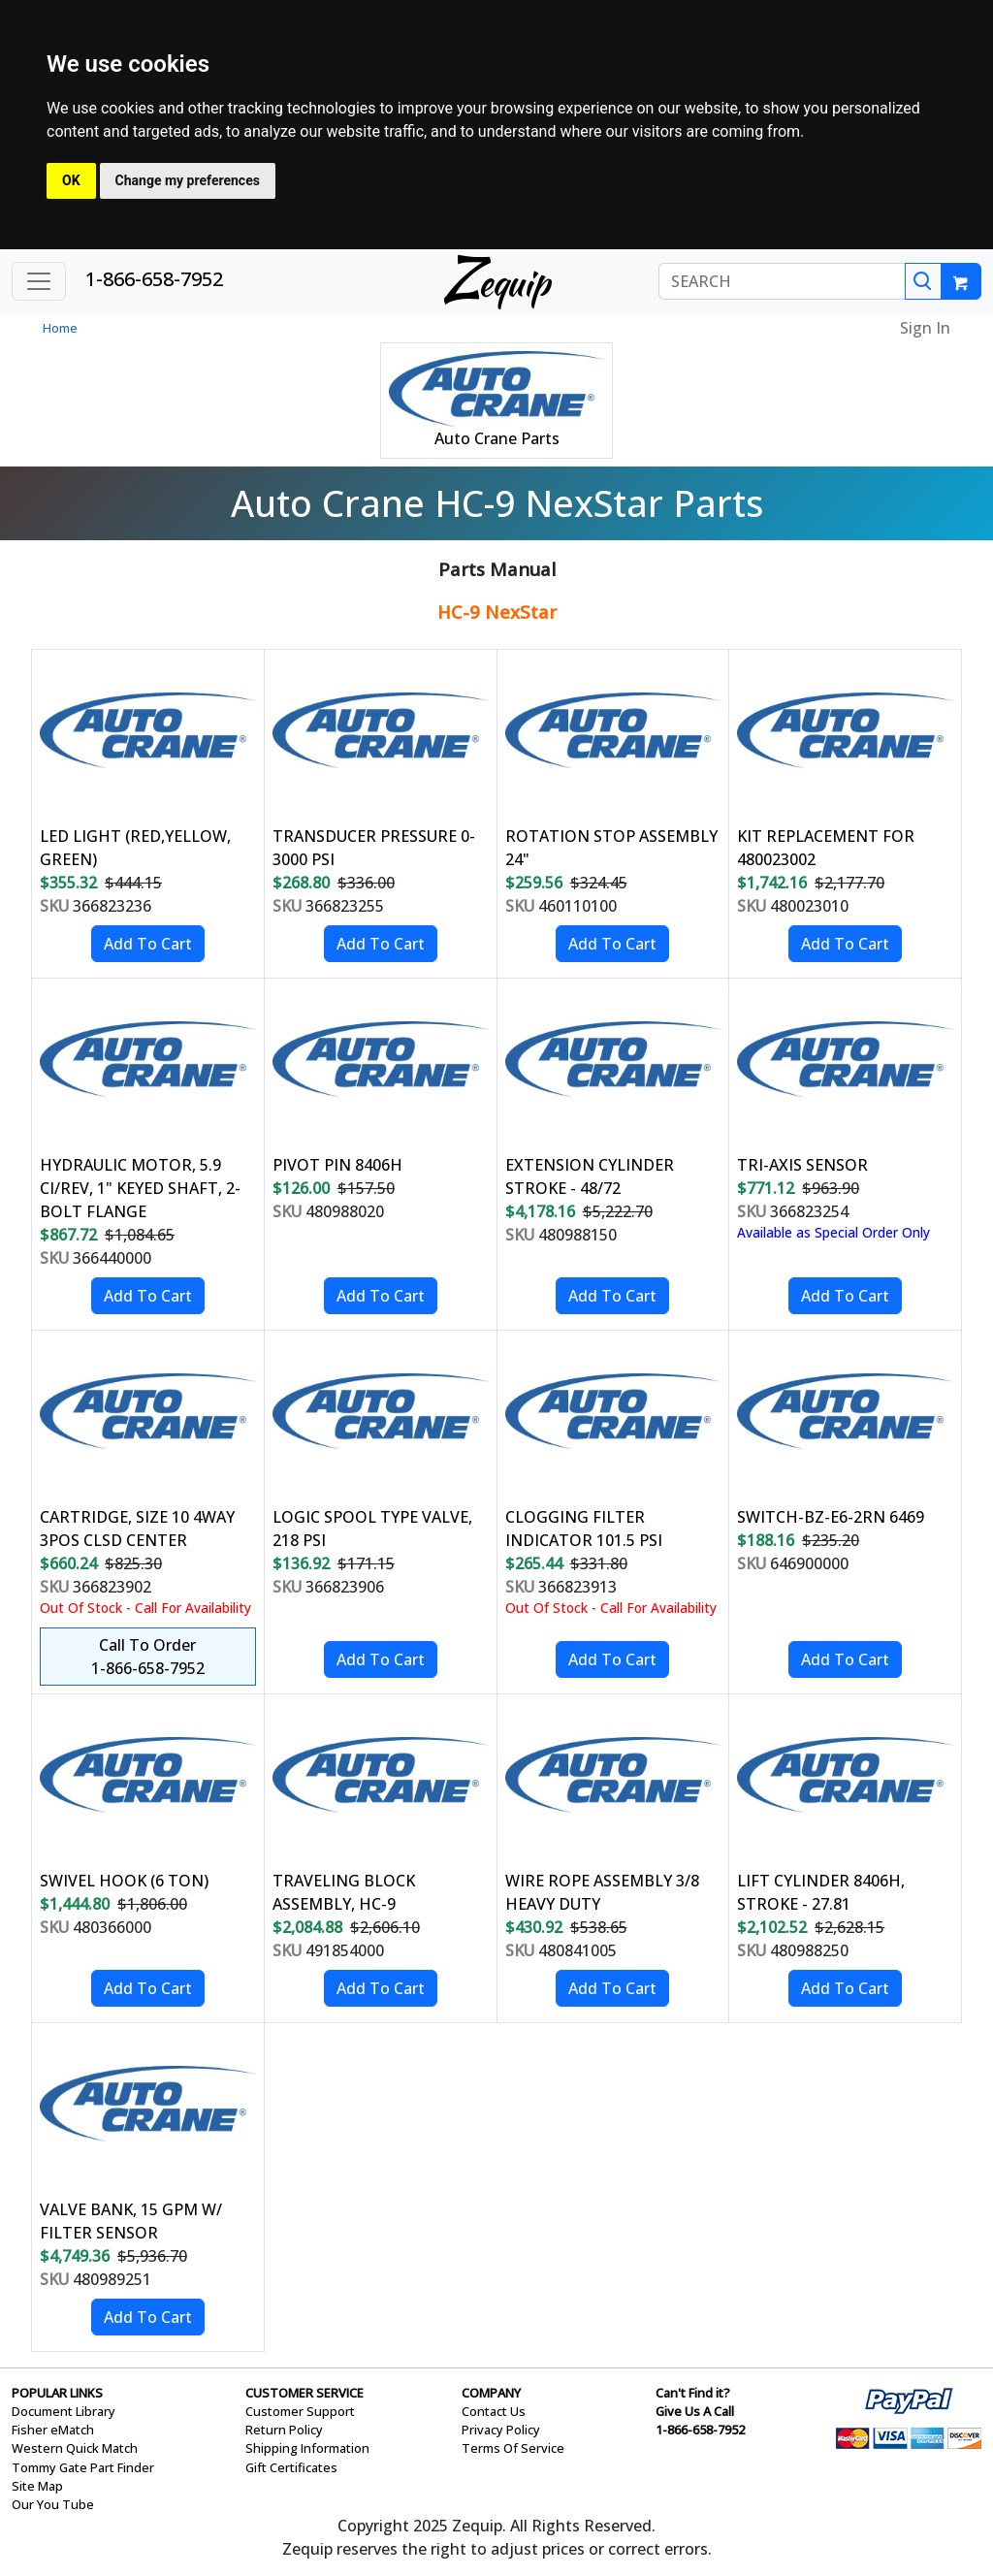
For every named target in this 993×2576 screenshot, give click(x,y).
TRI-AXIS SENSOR (802, 1164)
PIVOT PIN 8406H (337, 1164)
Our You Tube (53, 2504)
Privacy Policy (501, 2429)
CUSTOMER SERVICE (304, 2392)
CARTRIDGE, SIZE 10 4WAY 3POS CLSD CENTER (137, 1528)
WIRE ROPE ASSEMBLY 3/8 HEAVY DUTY (602, 1892)
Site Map (37, 2486)
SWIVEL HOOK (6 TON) (124, 1880)
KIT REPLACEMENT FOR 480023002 (825, 847)
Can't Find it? (693, 2392)
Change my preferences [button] (187, 180)
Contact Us (494, 2411)
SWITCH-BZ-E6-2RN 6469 (830, 1517)
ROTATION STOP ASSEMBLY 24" (611, 847)
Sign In (925, 327)
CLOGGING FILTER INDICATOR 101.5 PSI (583, 1528)
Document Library (63, 2411)
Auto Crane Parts (497, 438)
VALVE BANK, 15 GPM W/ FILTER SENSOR (131, 2221)
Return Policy (284, 2429)
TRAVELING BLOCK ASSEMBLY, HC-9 (343, 1892)
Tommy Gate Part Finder (83, 2467)
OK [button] (71, 180)
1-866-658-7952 (154, 279)
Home (60, 328)
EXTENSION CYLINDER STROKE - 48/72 (589, 1176)
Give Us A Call (695, 2411)
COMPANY (491, 2392)
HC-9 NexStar (497, 611)
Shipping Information (307, 2448)
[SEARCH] (782, 281)
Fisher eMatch (53, 2429)
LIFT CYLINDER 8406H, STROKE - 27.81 (821, 1892)
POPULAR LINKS (57, 2392)
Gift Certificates (291, 2467)
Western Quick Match (75, 2448)
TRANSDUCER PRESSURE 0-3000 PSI (373, 847)
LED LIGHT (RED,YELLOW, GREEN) (135, 847)
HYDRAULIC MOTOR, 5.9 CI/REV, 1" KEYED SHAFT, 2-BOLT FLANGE (140, 1188)
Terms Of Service (513, 2448)
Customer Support (300, 2411)
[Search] (923, 281)
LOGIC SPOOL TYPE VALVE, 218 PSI (372, 1528)
